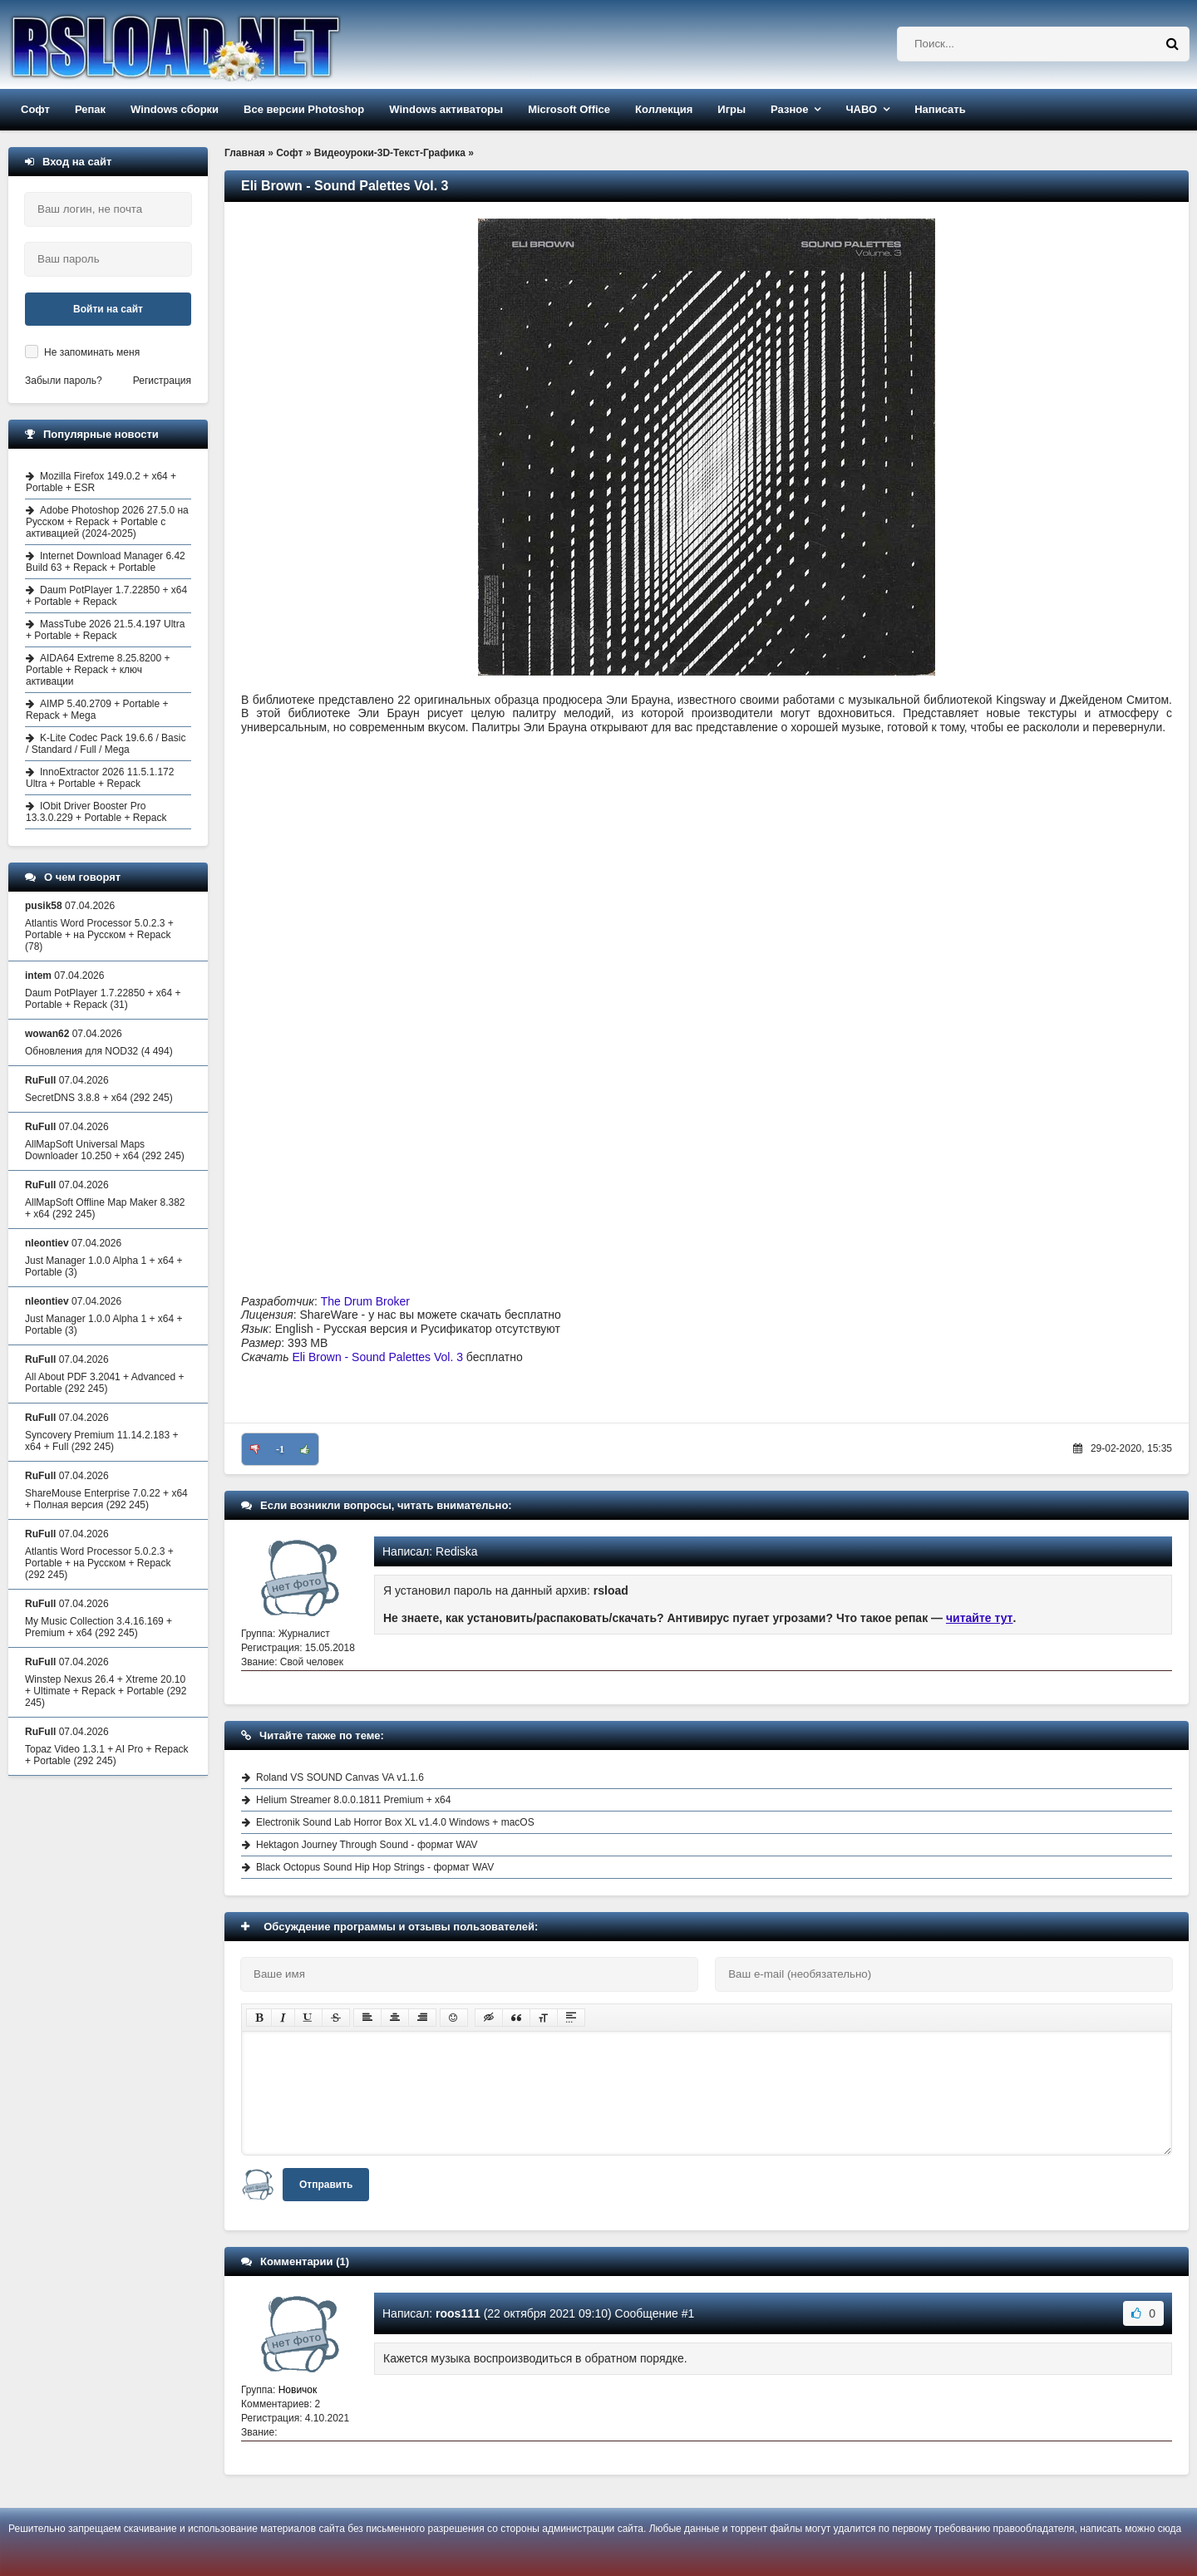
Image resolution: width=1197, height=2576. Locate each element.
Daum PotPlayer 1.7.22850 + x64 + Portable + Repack (106, 595)
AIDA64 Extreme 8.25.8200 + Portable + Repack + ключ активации (98, 669)
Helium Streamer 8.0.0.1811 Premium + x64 (353, 1800)
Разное (789, 109)
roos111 (458, 2313)
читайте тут (979, 1618)
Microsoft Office (569, 109)
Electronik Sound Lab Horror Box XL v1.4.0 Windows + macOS (395, 1822)
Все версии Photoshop (304, 109)
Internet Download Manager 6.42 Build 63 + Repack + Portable (105, 561)
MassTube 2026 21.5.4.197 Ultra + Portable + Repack (105, 630)
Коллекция (663, 109)
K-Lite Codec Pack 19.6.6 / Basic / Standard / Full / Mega (105, 743)
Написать (939, 109)
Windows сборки (175, 109)
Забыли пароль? (63, 380)
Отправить (325, 2184)
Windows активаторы (446, 109)
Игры (731, 109)
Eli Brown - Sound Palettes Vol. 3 (378, 1357)
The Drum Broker (365, 1301)
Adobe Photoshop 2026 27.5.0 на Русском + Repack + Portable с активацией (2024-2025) (107, 521)
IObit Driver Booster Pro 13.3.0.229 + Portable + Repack (96, 811)
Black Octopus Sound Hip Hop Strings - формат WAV (375, 1867)
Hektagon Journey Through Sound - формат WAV (367, 1845)
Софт (35, 109)
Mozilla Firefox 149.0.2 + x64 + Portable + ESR (101, 482)
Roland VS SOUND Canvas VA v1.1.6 (340, 1777)
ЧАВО (861, 109)
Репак (90, 109)
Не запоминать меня (92, 352)
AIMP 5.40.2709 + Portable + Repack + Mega (97, 709)
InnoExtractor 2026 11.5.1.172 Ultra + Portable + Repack (100, 777)
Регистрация (162, 380)
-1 (280, 1449)
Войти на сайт (108, 309)
